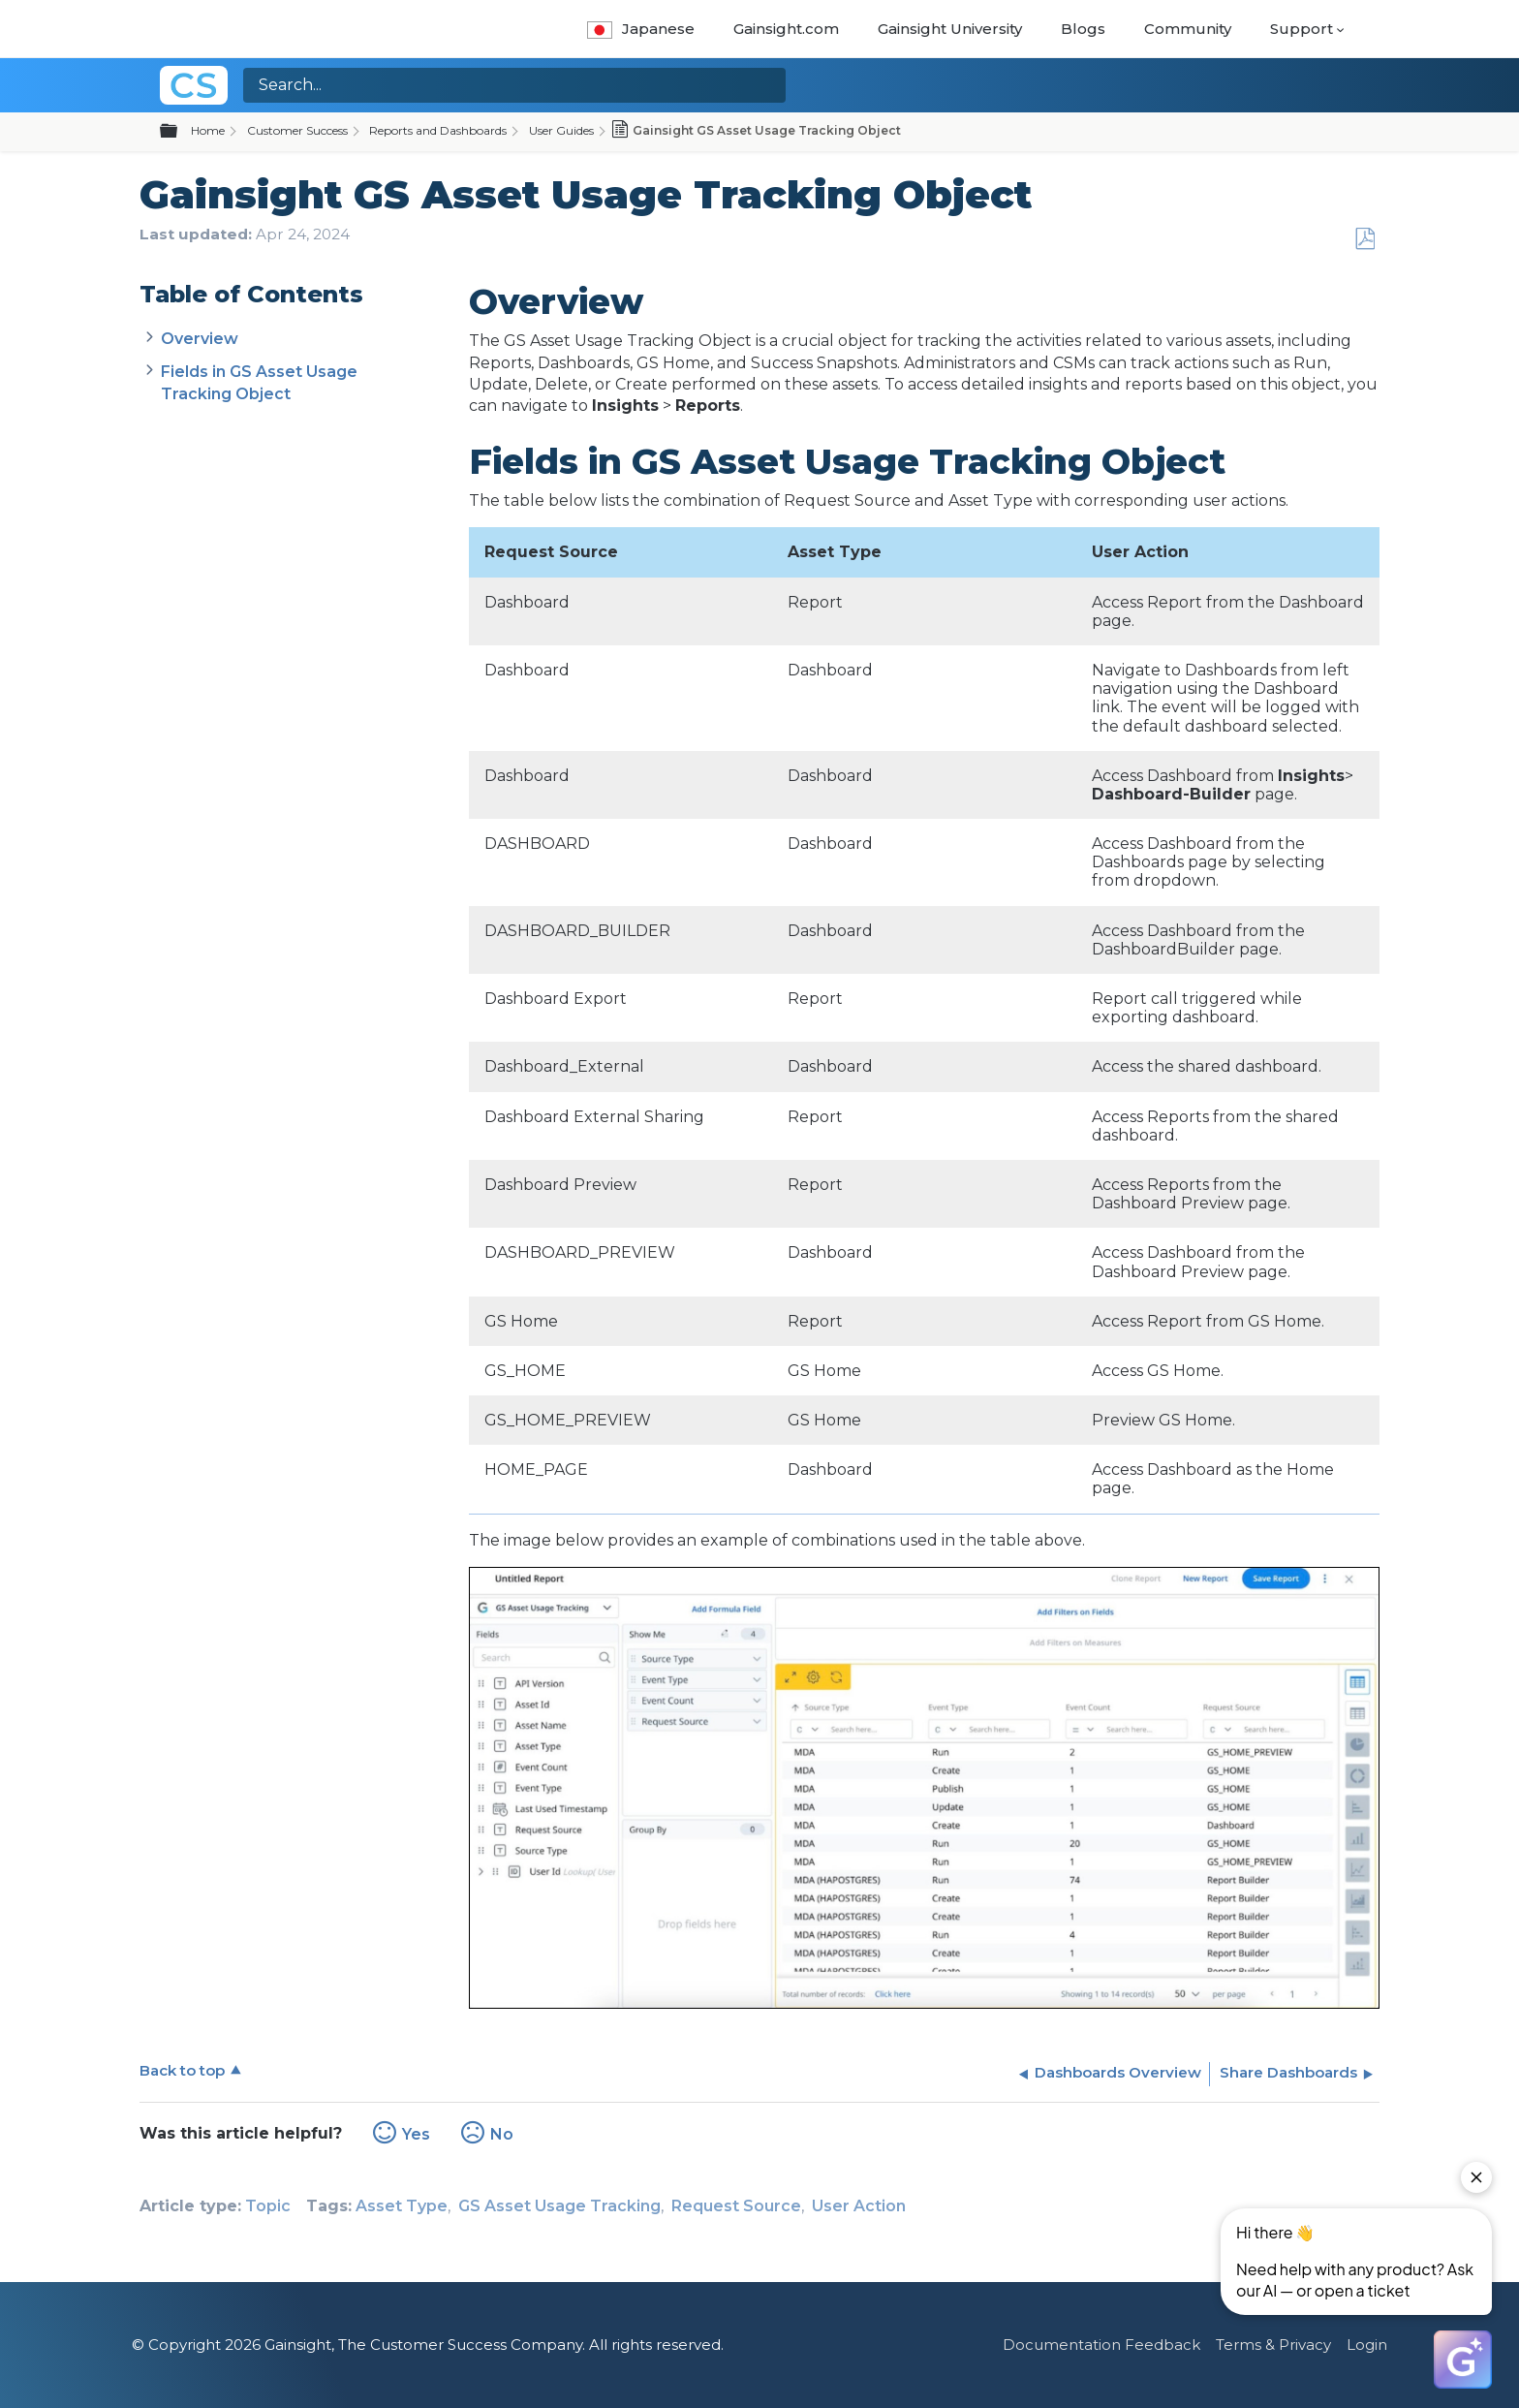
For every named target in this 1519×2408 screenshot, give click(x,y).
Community (1187, 28)
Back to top (182, 2070)
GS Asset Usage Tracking (559, 2206)
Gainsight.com (786, 28)
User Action (859, 2206)
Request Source (736, 2206)
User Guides (561, 130)
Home (208, 130)
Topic (268, 2206)
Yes (416, 2134)
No (501, 2134)
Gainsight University (950, 28)
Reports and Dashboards (438, 130)
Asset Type (402, 2206)
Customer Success (297, 130)
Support (1301, 28)
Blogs (1083, 28)
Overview (201, 338)
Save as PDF (1364, 239)
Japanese (641, 28)
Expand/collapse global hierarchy (180, 131)
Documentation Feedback (1101, 2344)
